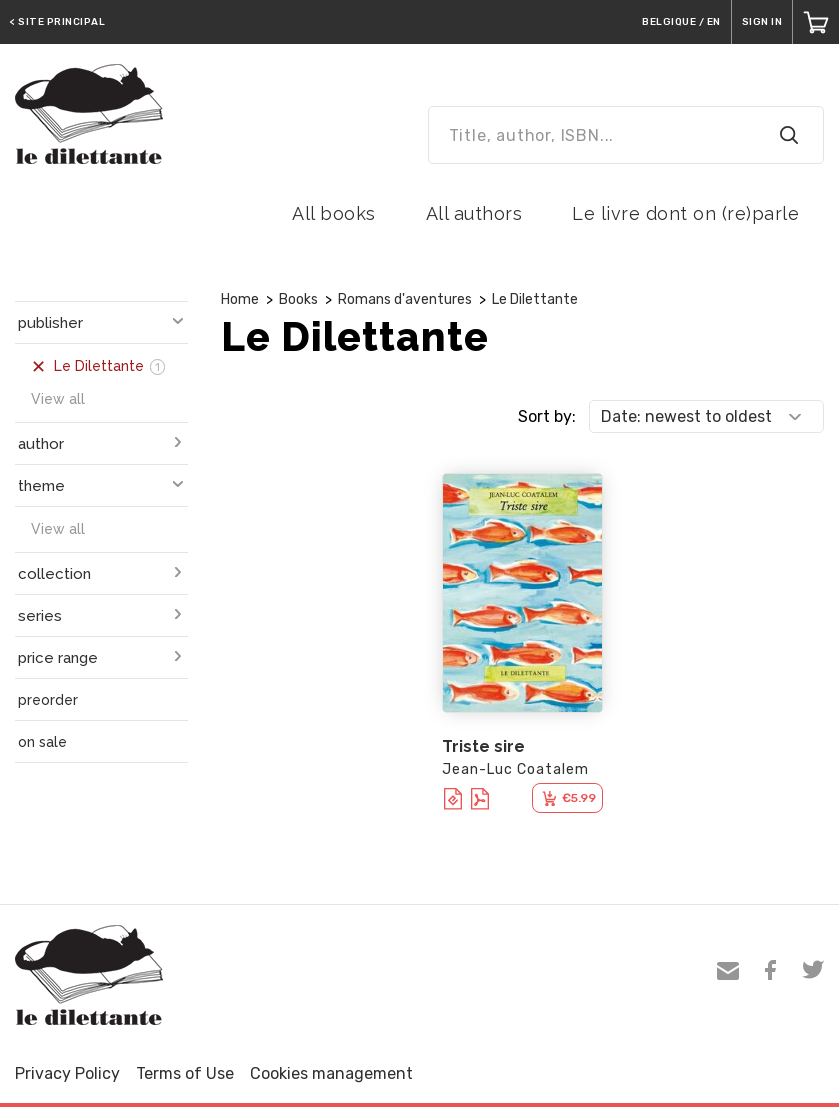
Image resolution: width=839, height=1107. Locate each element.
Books (298, 299)
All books (334, 213)
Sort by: (547, 416)
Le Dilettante (535, 299)
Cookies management (331, 1073)
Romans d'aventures (405, 299)
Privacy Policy (67, 1073)
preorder (48, 700)
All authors (474, 213)
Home (240, 299)
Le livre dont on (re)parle (685, 213)
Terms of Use (185, 1073)
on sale (42, 742)
